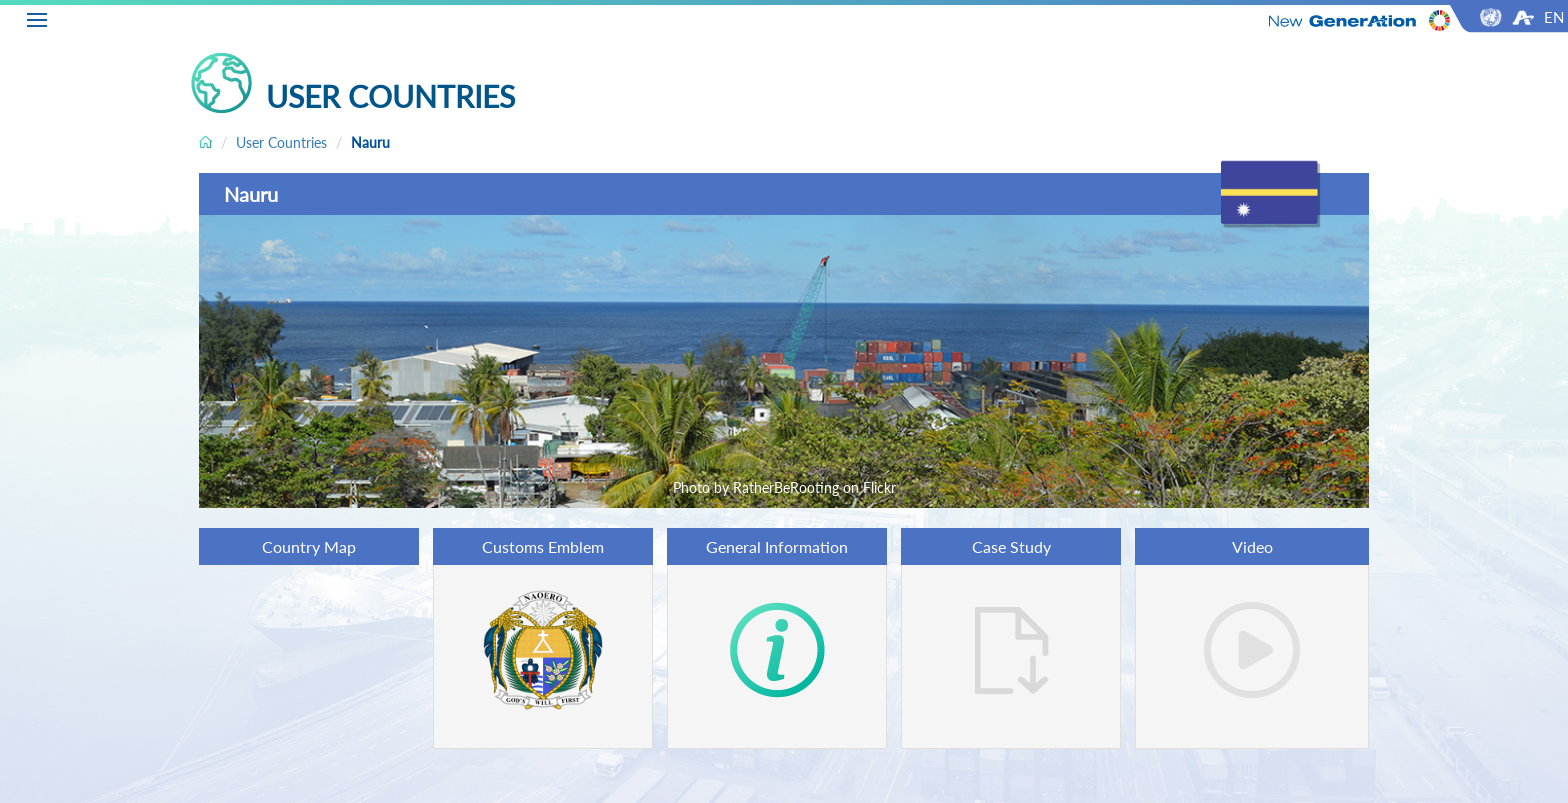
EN (1554, 17)
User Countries (281, 142)
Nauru (370, 142)
